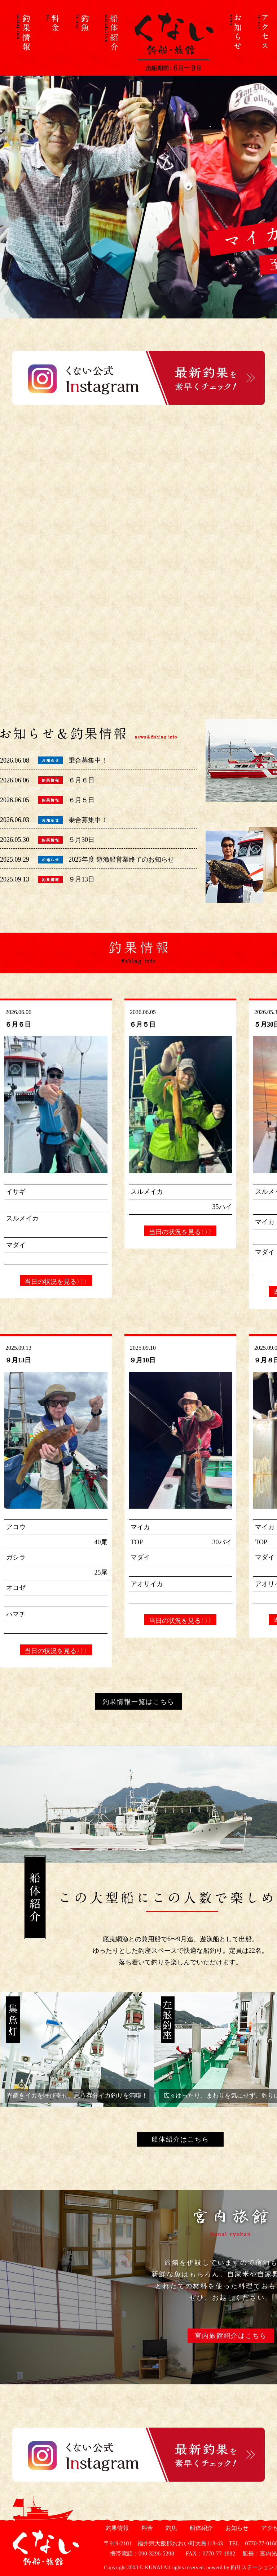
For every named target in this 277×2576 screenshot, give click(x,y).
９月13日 (81, 879)
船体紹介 (200, 2528)
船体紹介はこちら (180, 2139)
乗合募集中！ (88, 760)
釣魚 (170, 2528)
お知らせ (236, 2528)
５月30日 (81, 839)
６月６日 (81, 780)
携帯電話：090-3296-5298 (139, 2553)
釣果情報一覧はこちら (138, 1701)
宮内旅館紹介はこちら (231, 2335)
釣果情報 (116, 2528)
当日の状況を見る (56, 1281)
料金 (146, 2528)
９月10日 (142, 1360)
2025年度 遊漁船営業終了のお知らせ (121, 859)
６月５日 (81, 800)
